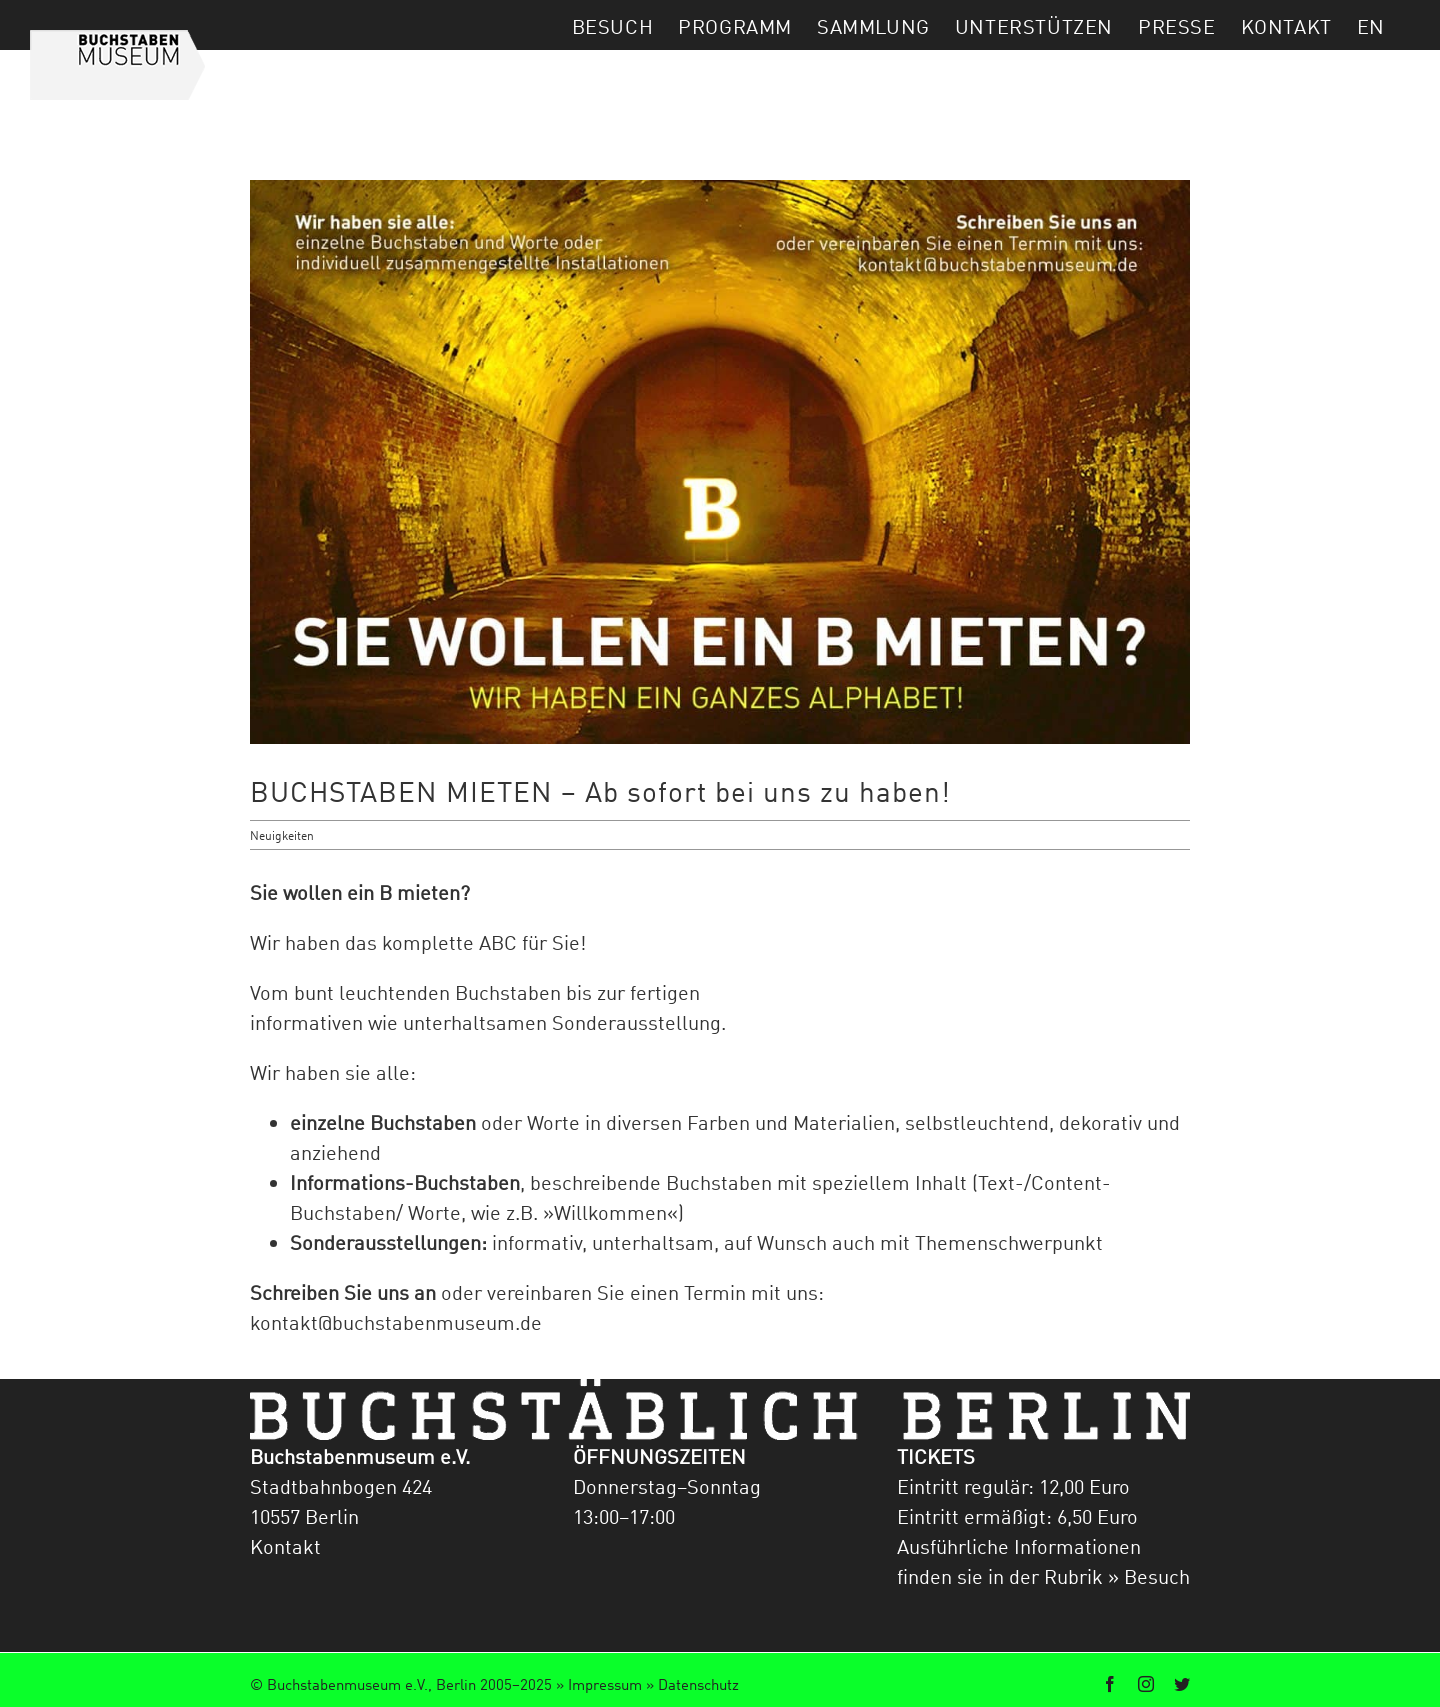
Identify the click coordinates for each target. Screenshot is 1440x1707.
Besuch (1154, 1576)
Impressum (605, 1684)
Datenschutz (698, 1684)
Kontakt (285, 1546)
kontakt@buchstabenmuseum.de (396, 1322)
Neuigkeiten (282, 835)
